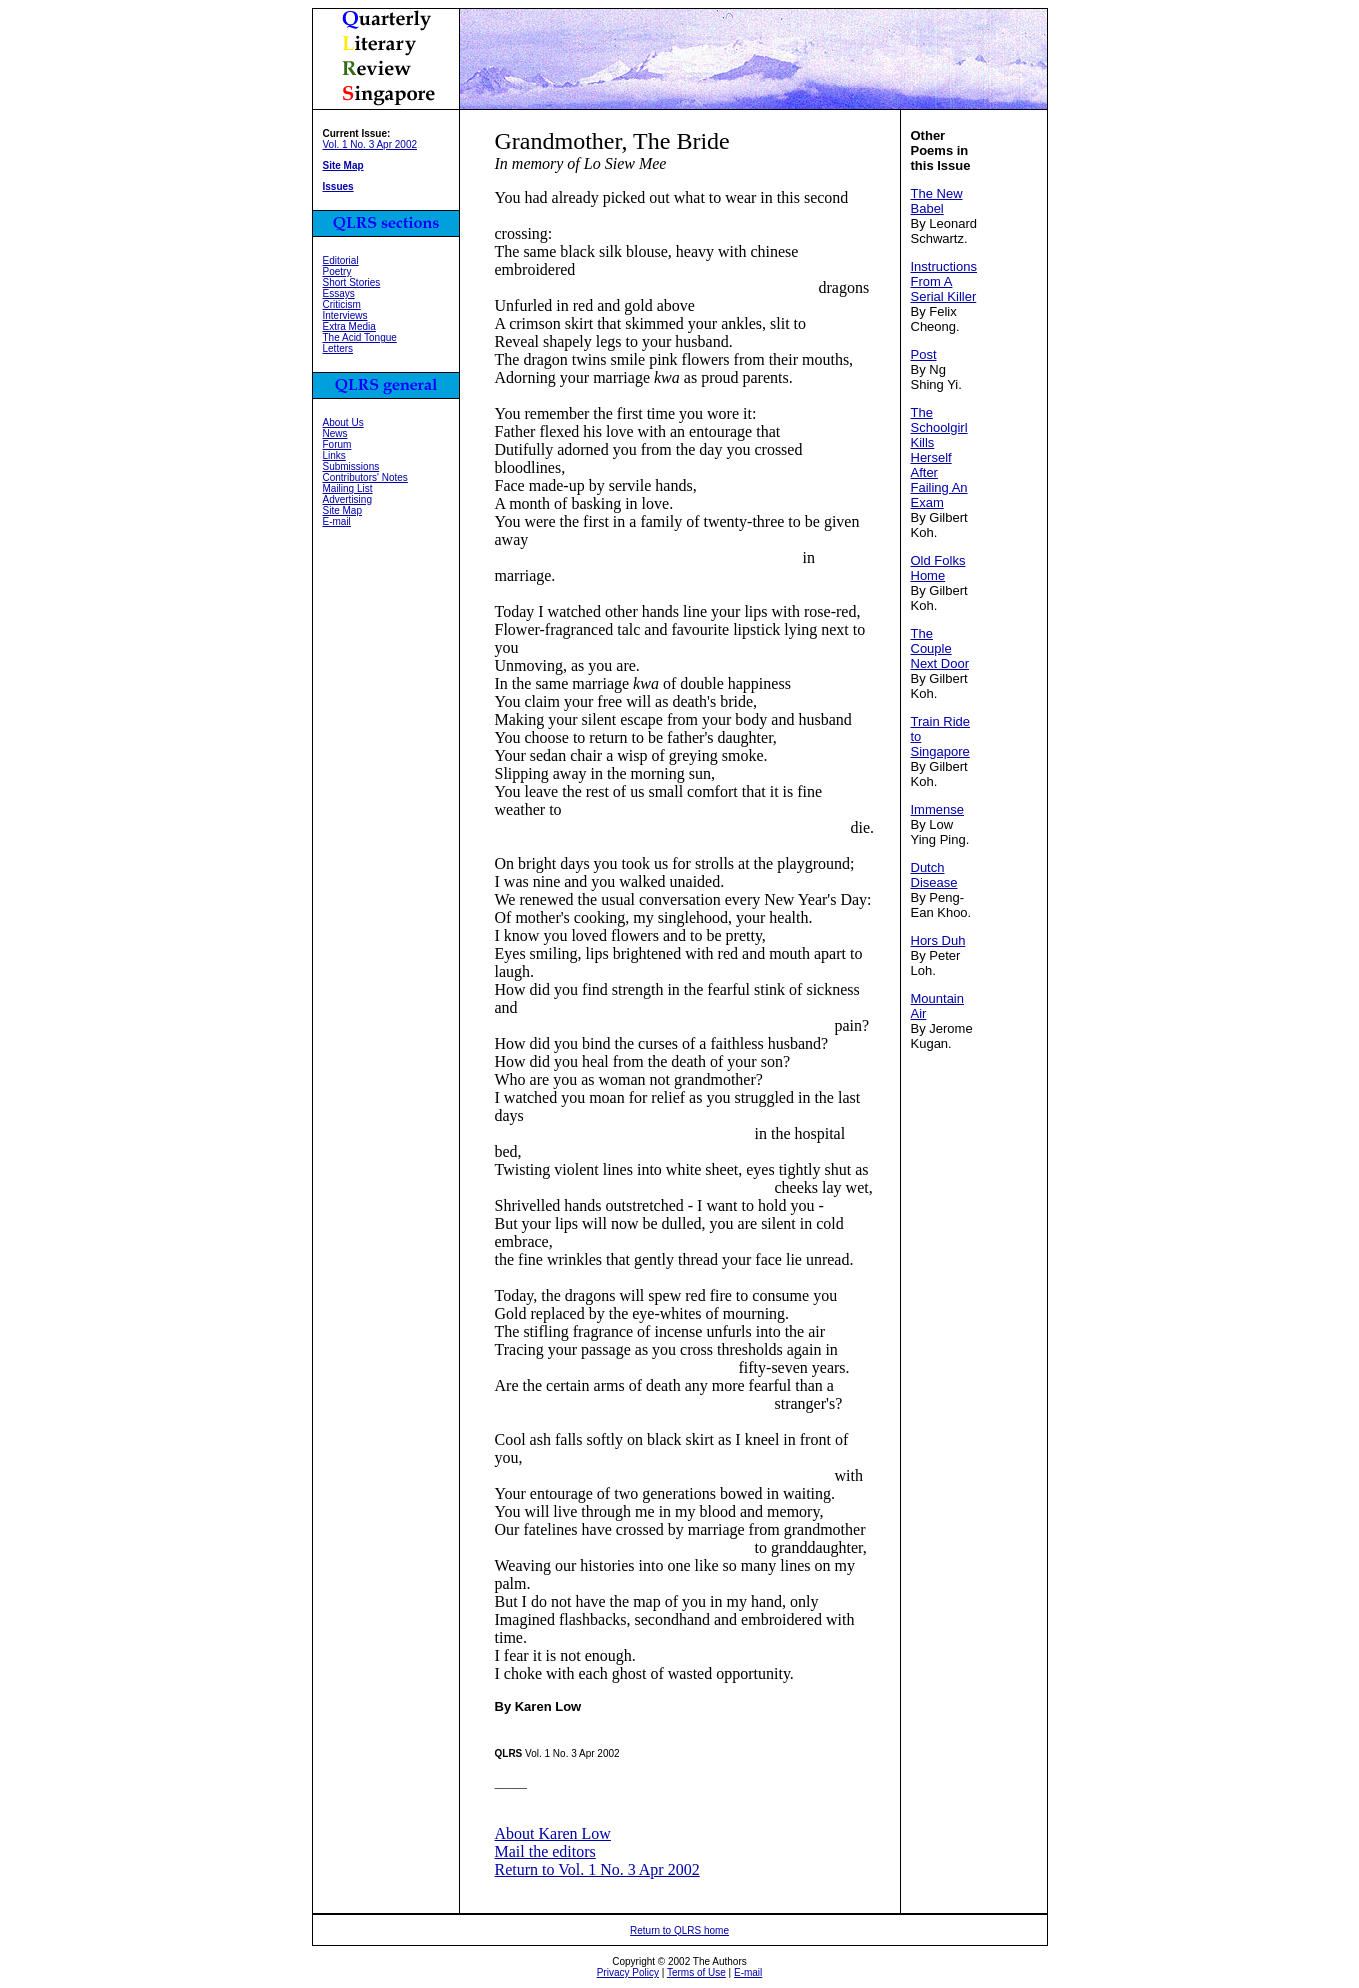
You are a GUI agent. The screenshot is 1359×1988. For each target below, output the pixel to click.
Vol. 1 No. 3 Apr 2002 (370, 144)
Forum (337, 444)
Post (924, 354)
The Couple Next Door (940, 648)
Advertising (347, 499)
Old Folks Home (938, 568)
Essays (339, 293)
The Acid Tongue (360, 337)
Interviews (345, 315)
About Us (343, 422)
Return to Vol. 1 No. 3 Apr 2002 (597, 1869)
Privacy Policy (628, 1972)
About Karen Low (553, 1833)
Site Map (342, 510)
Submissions (351, 466)
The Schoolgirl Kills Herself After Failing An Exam (939, 457)
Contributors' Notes (365, 477)
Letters (338, 348)
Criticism (342, 304)
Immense (937, 809)
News (335, 433)
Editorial (341, 260)
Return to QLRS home (679, 1930)
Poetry (337, 271)
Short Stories (352, 282)
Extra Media (349, 326)
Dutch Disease (934, 875)
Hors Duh (938, 940)
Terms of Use (696, 1972)
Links (334, 455)
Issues (338, 186)
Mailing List (348, 488)
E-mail (337, 521)
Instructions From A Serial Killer (944, 281)
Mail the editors (545, 1851)
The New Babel (937, 201)
